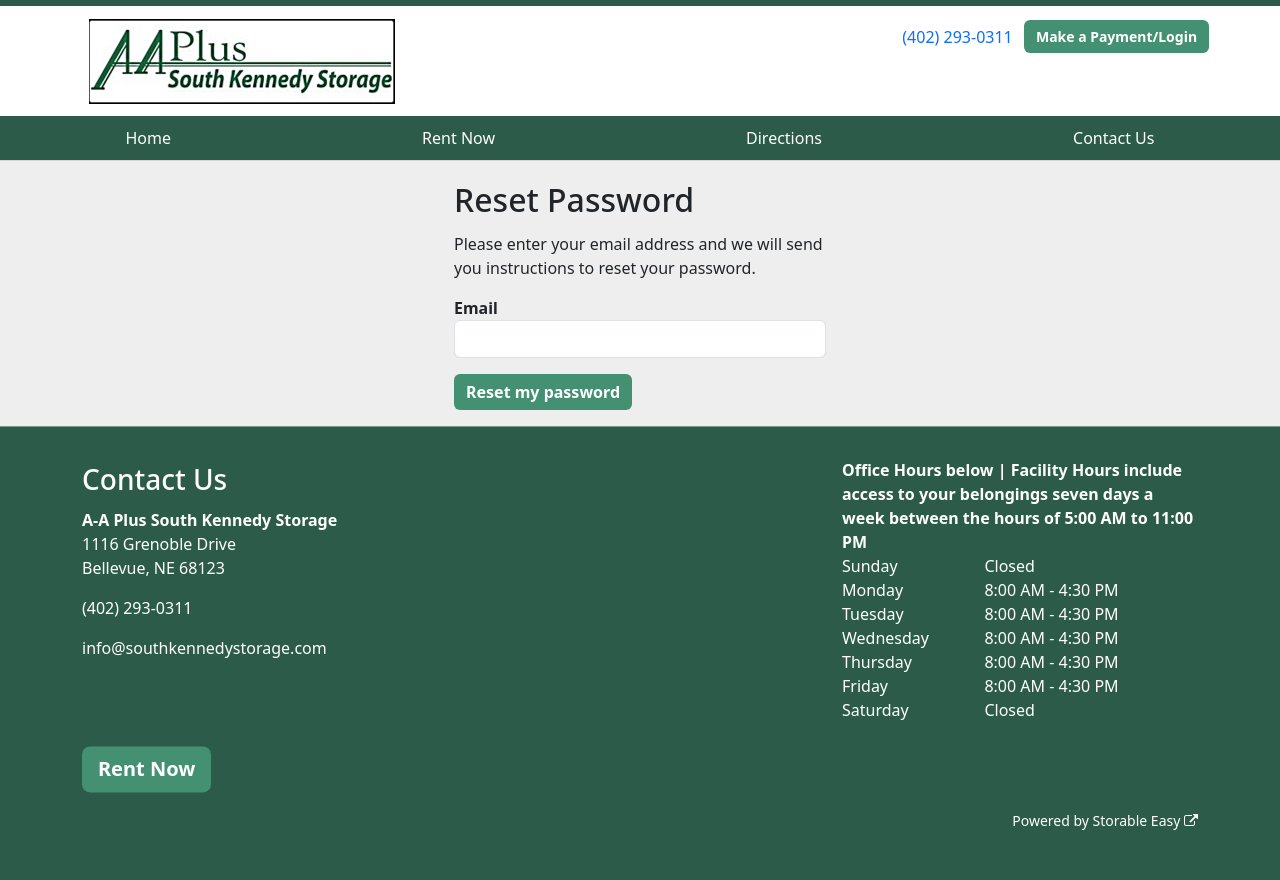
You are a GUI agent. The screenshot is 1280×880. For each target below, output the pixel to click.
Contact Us (1113, 138)
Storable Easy (1145, 820)
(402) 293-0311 (957, 37)
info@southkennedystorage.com (204, 648)
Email (476, 308)
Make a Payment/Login (1116, 36)
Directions (784, 138)
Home (149, 138)
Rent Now (458, 138)
